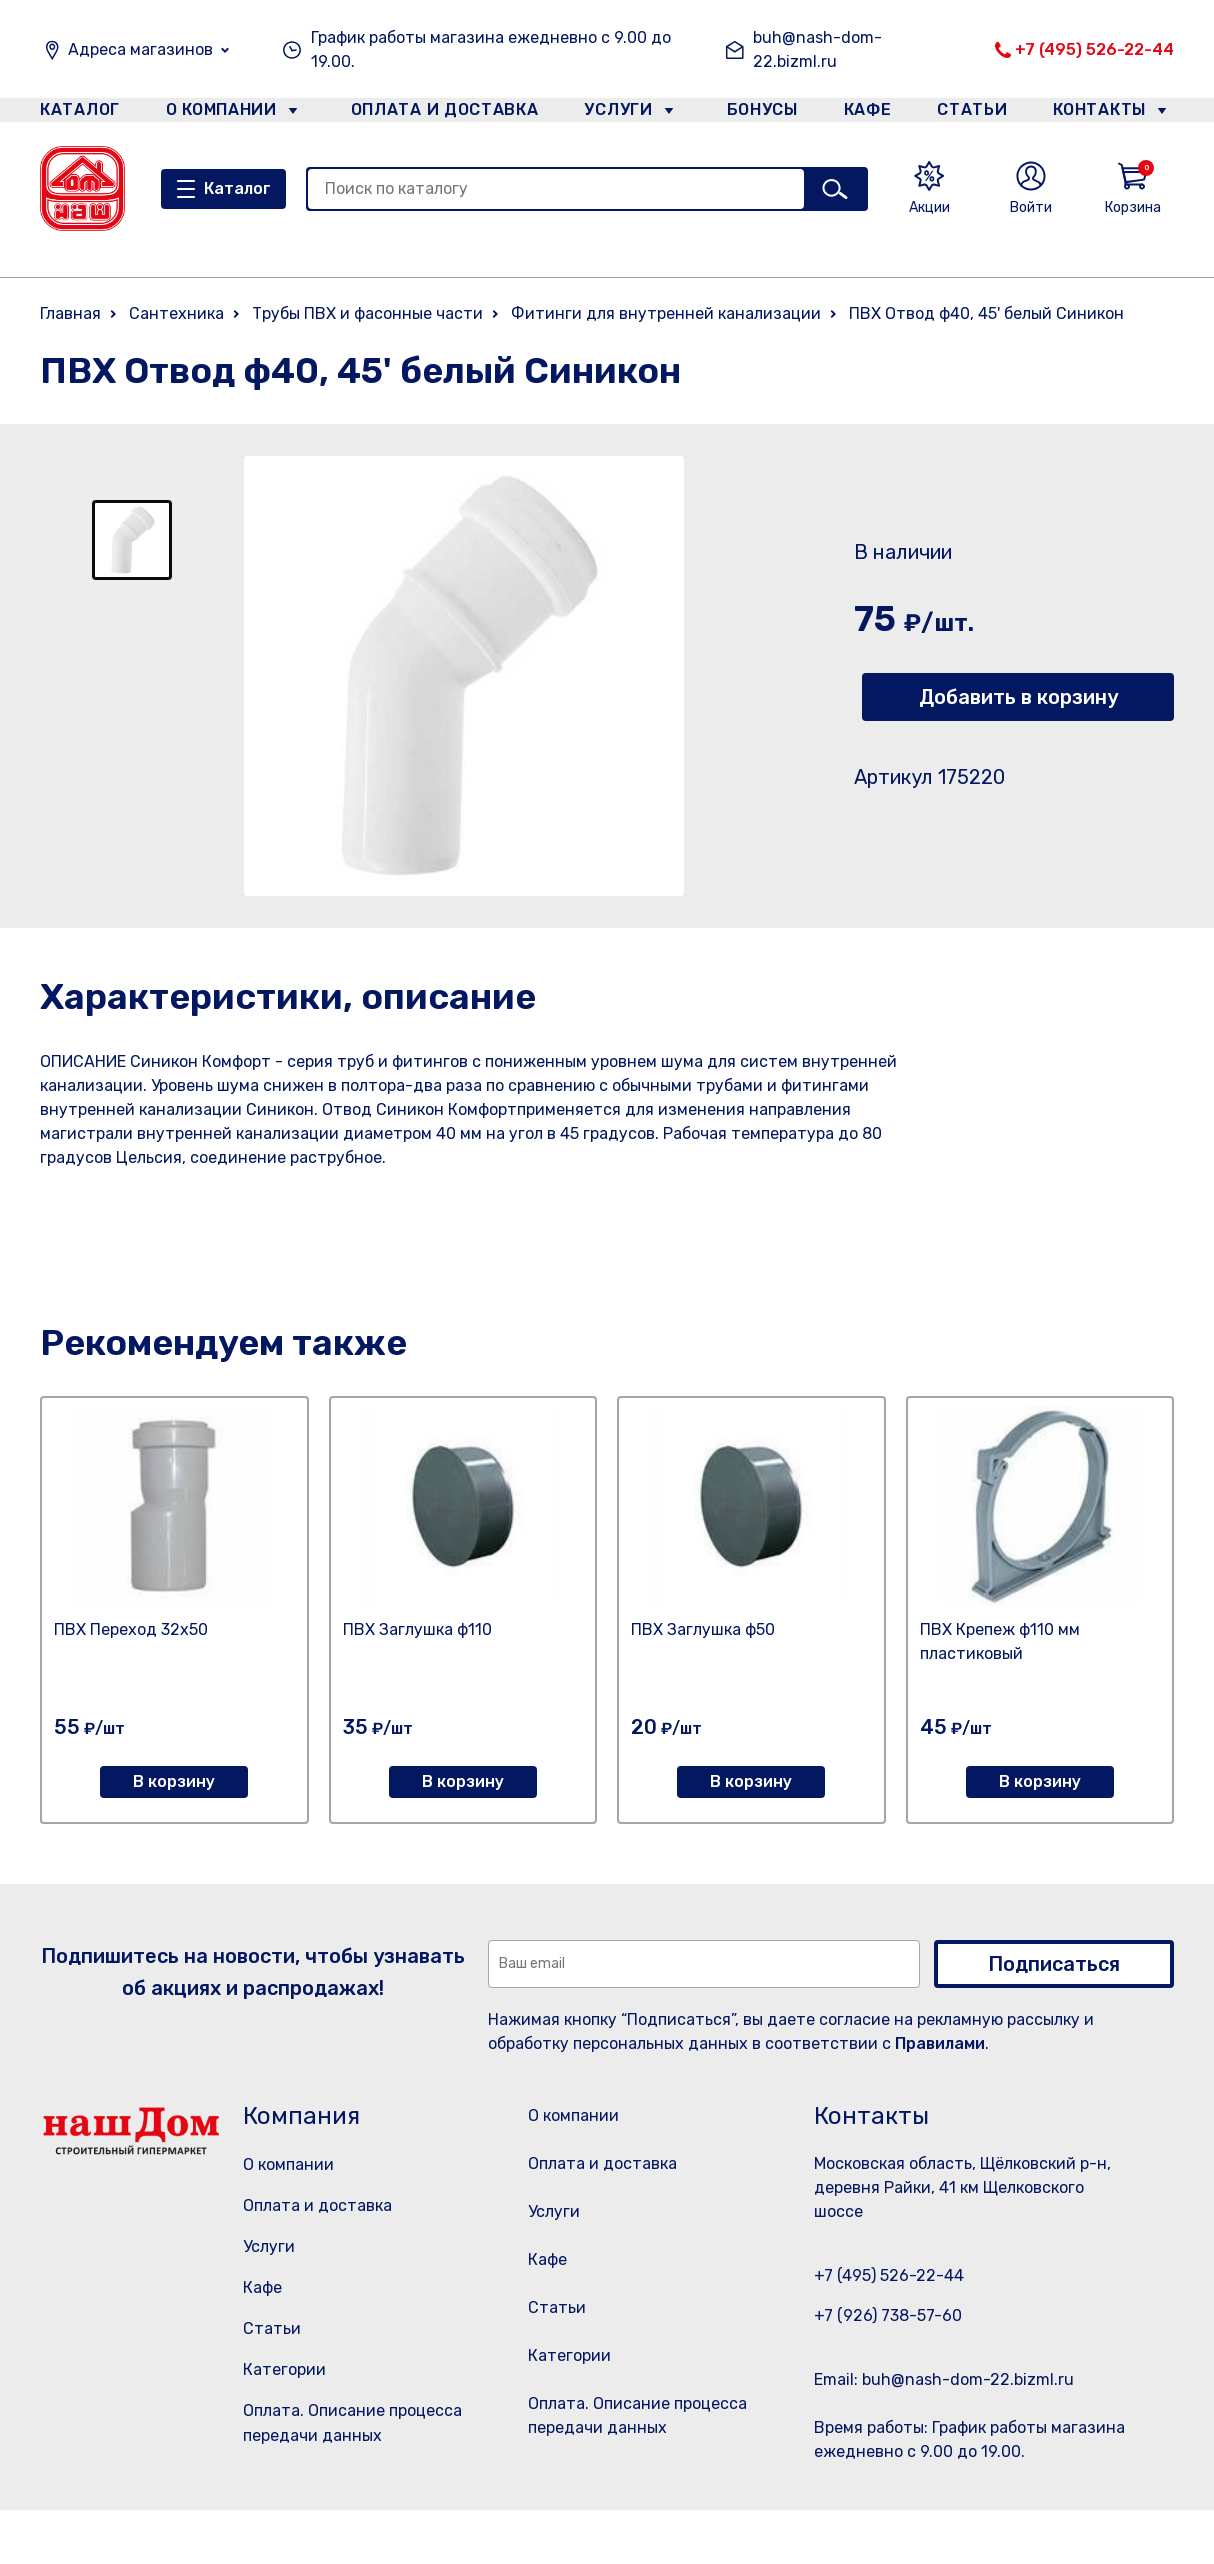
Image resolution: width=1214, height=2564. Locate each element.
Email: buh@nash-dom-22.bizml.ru (944, 2379)
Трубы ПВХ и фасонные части (367, 313)
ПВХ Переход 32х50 (131, 1629)
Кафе (866, 113)
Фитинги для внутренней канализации (666, 313)
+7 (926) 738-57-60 (888, 2315)
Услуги (610, 113)
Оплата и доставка (436, 113)
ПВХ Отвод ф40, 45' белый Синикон (986, 313)
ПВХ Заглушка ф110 (417, 1629)
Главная (70, 313)
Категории (284, 2369)
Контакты (1110, 113)
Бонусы (753, 113)
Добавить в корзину (1018, 697)
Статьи (977, 113)
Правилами (940, 2043)
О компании (222, 113)
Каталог (76, 113)
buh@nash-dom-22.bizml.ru (817, 49)
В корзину (174, 1781)
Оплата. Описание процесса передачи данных (643, 2473)
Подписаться (1054, 1964)
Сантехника (176, 313)
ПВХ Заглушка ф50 (703, 1629)
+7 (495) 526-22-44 (1094, 49)
